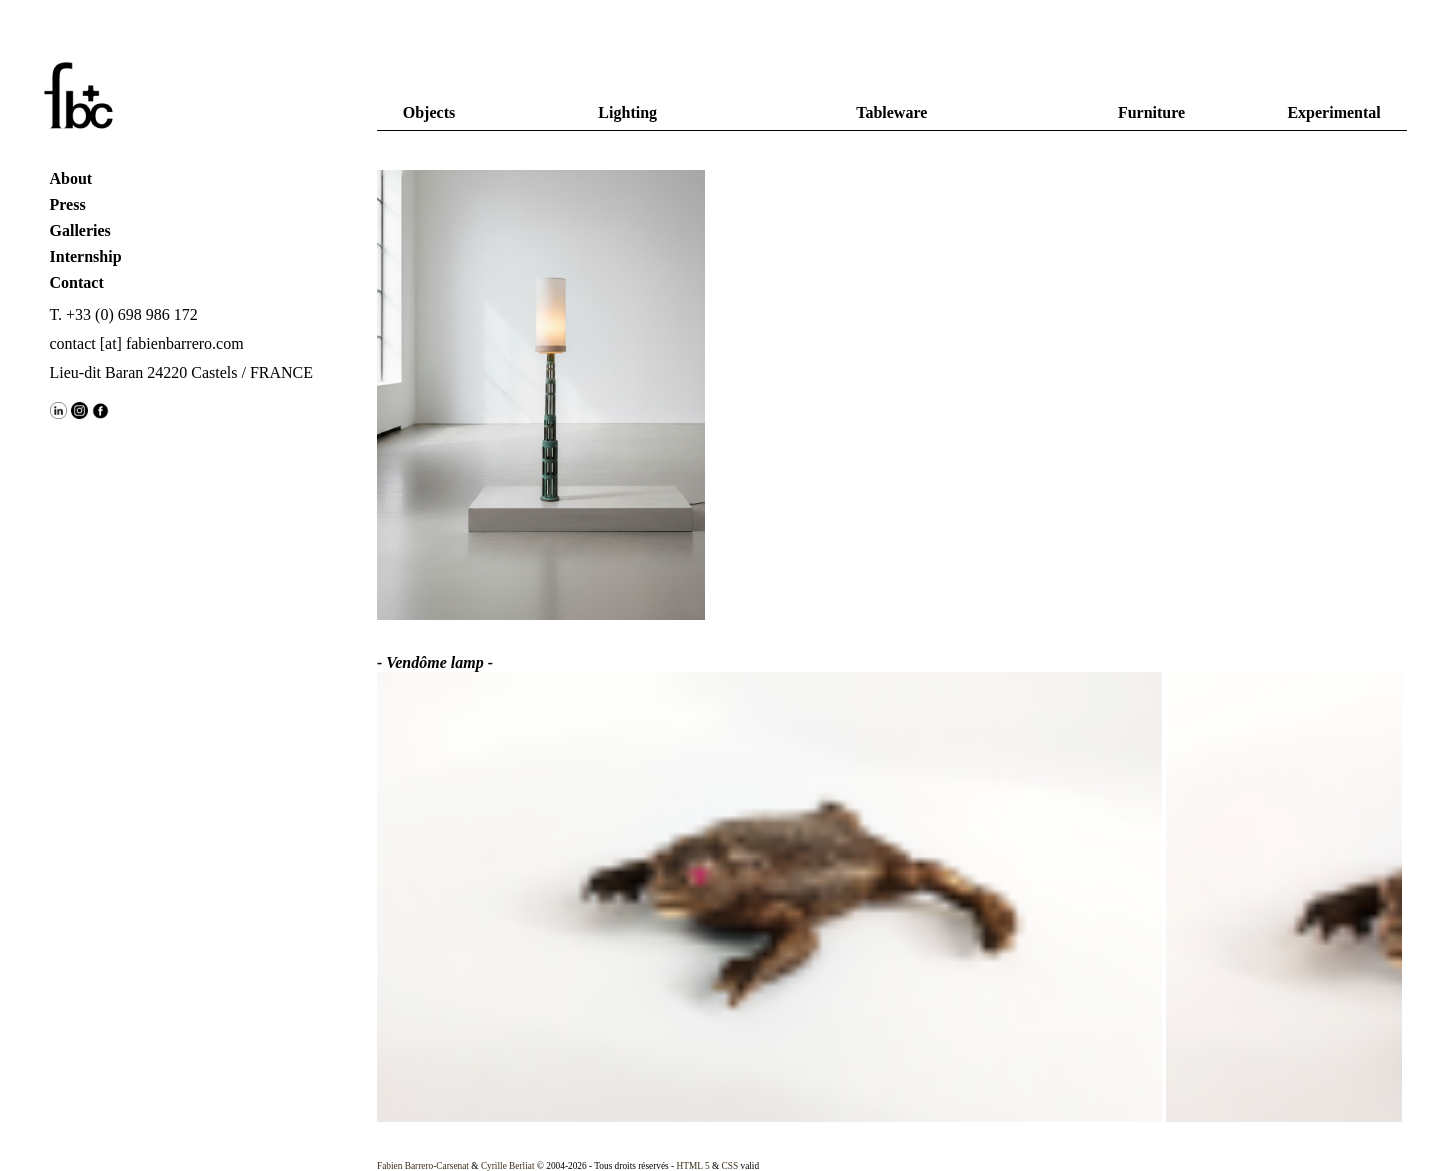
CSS (730, 1166)
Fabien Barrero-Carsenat (423, 1166)
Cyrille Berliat (508, 1166)
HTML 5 (693, 1166)
